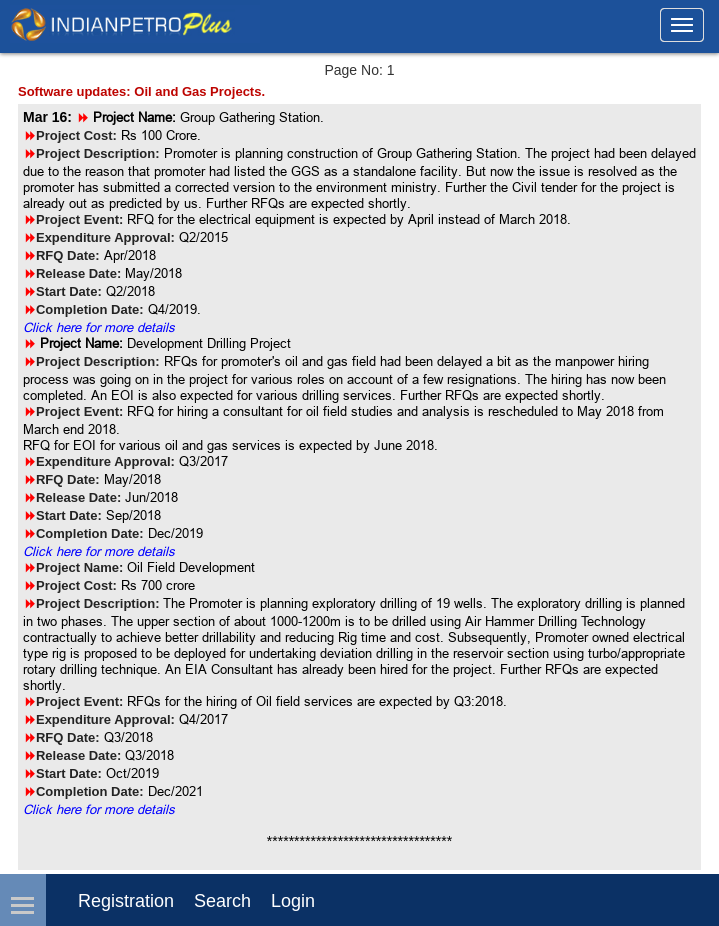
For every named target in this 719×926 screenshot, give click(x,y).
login (293, 901)
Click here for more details (99, 327)
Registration (126, 901)
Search (222, 901)
